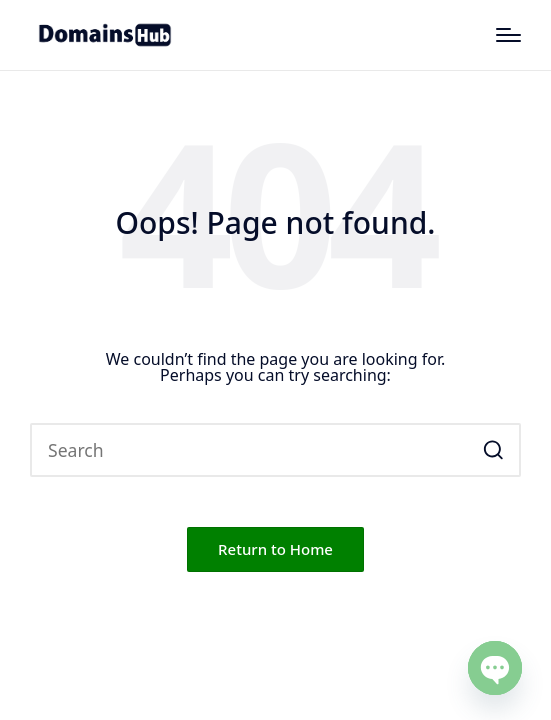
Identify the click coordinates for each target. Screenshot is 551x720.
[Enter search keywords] (275, 450)
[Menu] (508, 35)
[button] (493, 450)
